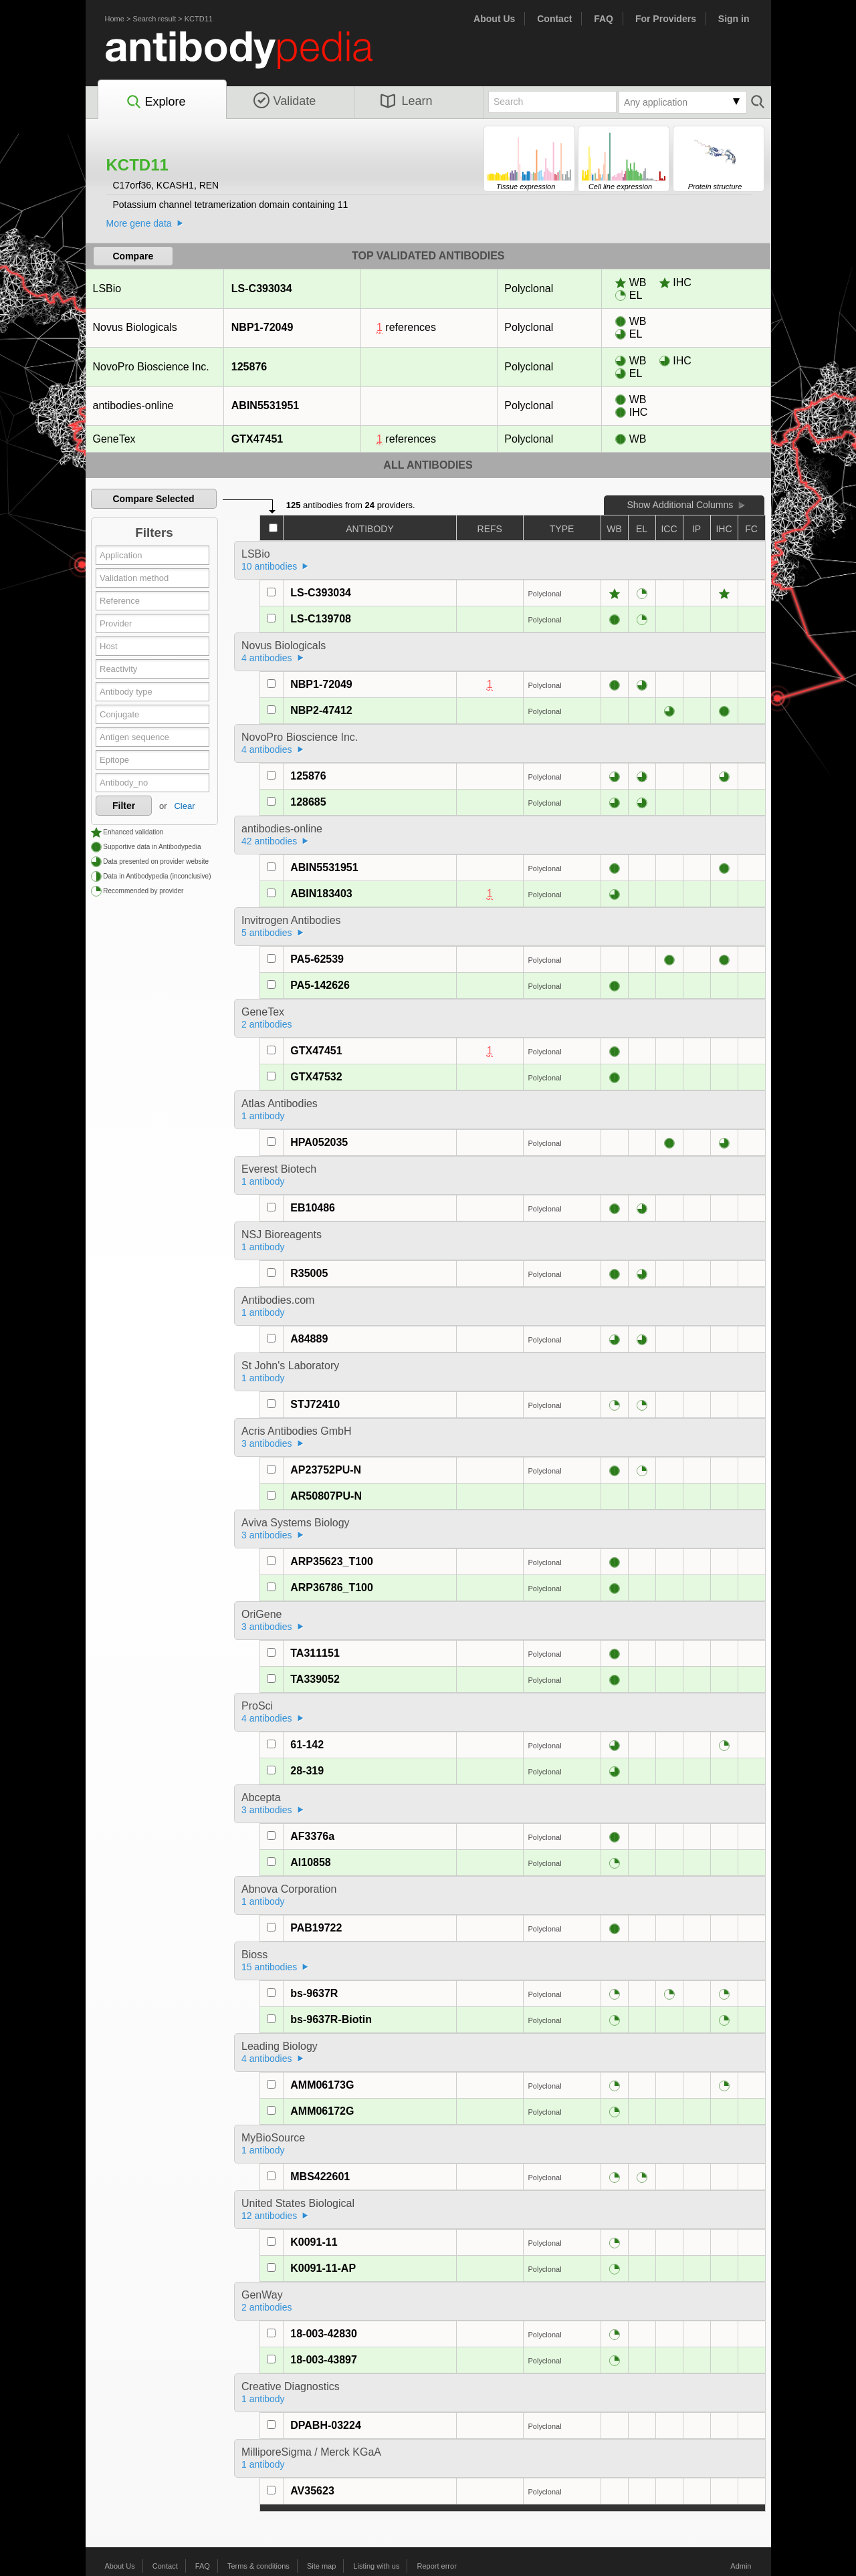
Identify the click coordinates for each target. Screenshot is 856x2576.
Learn (407, 101)
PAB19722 (316, 1928)
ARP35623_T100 (331, 1561)
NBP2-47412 (321, 710)
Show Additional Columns (680, 504)
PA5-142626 (320, 985)
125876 (249, 366)
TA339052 (315, 1679)
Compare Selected (153, 498)
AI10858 (310, 1862)
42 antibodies (269, 841)
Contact (554, 18)
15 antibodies (269, 1967)
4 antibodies (266, 658)
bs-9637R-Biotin (331, 2019)
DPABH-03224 (325, 2425)
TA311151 (315, 1653)
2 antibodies (266, 1024)
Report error (437, 2566)
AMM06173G (322, 2085)
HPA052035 (319, 1142)
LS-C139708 (320, 618)
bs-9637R (314, 1993)
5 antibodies (266, 932)
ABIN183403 (321, 893)
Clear (184, 806)
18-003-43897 (323, 2359)
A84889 (309, 1338)
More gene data (139, 223)
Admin (740, 2566)
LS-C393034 (261, 288)
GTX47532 (316, 1076)
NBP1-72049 (262, 327)
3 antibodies (266, 1443)
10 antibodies (269, 566)
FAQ (603, 18)
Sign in (734, 18)
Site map (321, 2566)
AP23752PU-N (325, 1470)
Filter (123, 805)
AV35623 (312, 2490)
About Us (494, 18)
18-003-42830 (323, 2333)
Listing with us (376, 2566)
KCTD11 (199, 19)
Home (114, 19)
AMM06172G (322, 2111)
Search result (154, 19)
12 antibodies (269, 2215)
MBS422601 (320, 2176)
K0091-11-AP (323, 2268)
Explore (155, 102)
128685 (308, 802)
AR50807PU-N (326, 1496)
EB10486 (312, 1207)
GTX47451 (257, 439)
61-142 (307, 1744)
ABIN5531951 (265, 405)
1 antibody (263, 1115)
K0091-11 (313, 2242)
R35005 (309, 1273)
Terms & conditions (258, 2566)
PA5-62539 (317, 959)
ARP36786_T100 (331, 1587)
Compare (133, 256)
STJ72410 (315, 1404)
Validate (284, 101)
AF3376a (312, 1836)
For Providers (665, 18)
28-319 (307, 1770)
